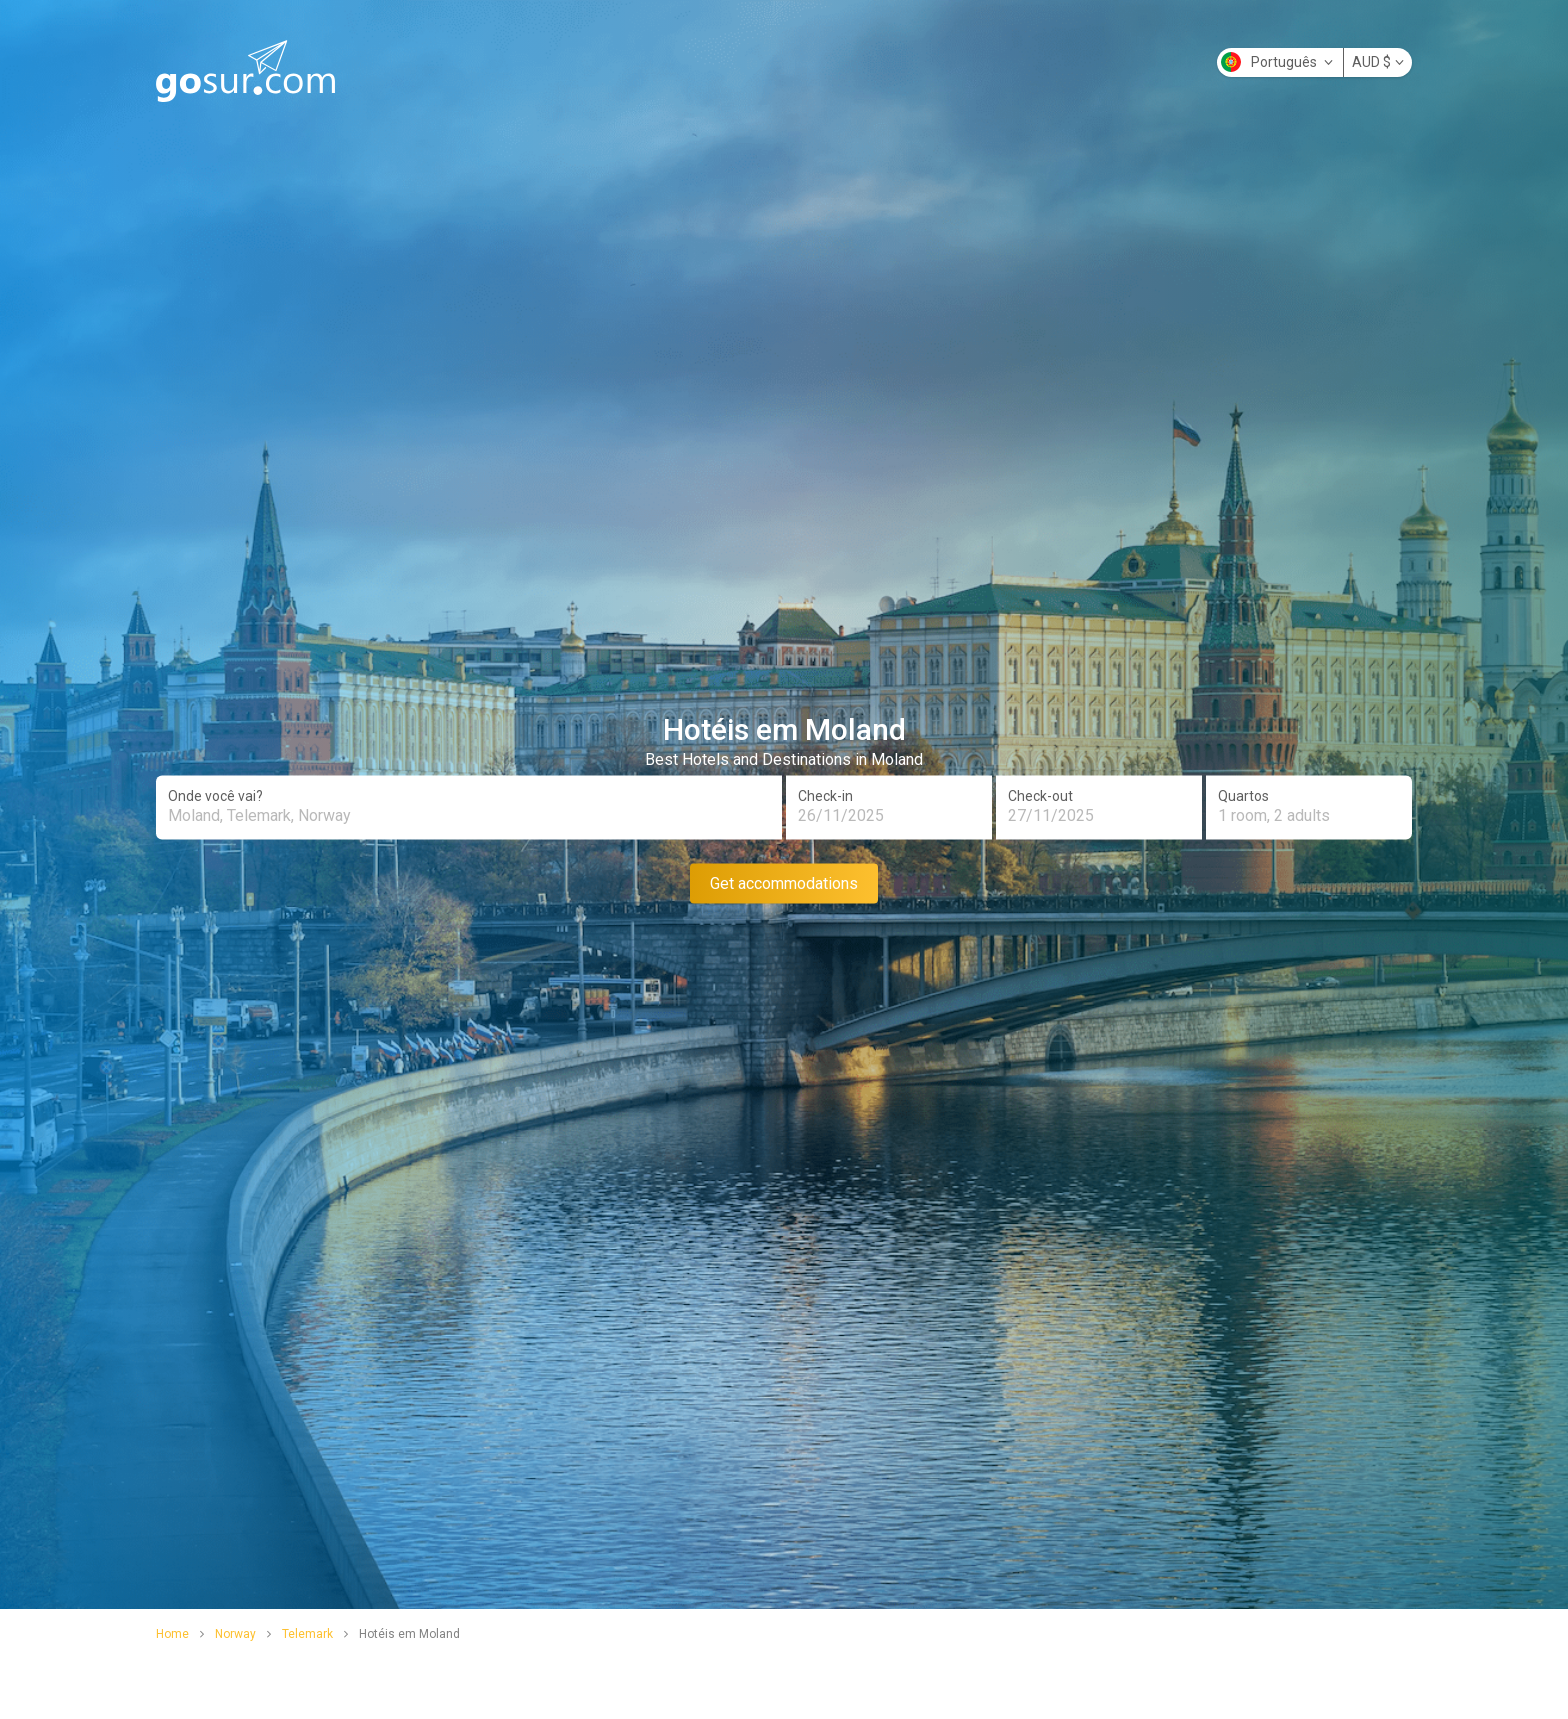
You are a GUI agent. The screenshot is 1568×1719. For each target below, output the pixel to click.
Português (1277, 62)
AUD (1378, 62)
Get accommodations (784, 882)
